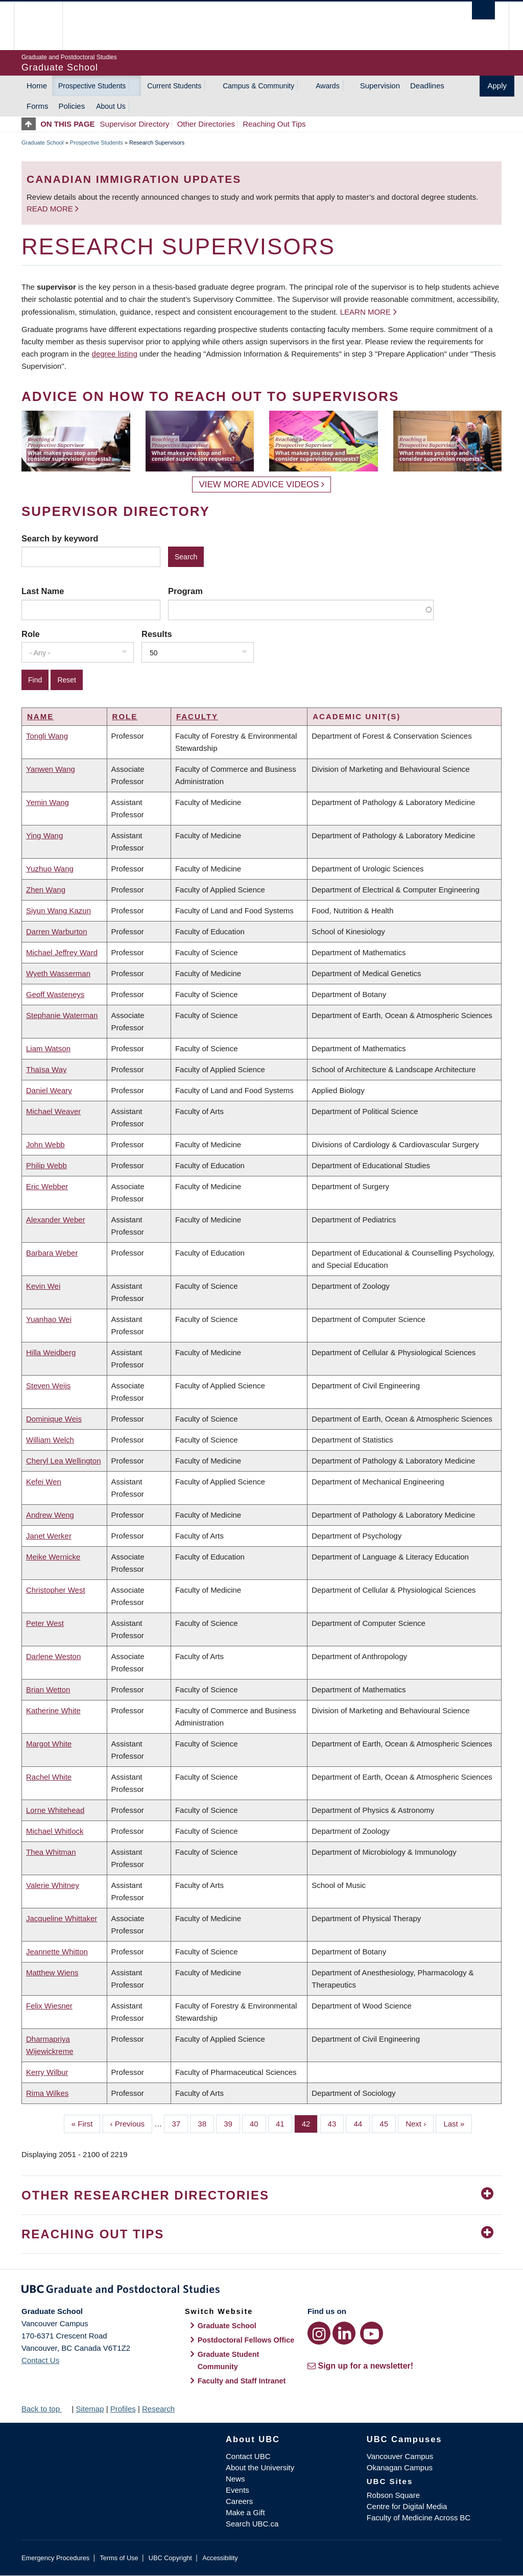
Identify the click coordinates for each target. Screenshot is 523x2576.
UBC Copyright (170, 2558)
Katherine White (53, 1710)
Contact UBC (248, 2456)
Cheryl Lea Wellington (63, 1460)
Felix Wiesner (49, 2005)
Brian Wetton (48, 1689)
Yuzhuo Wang (50, 868)
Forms (38, 106)
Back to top (45, 2408)
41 (284, 2123)
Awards (327, 86)
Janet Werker (49, 1535)
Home (37, 85)
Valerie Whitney (52, 1885)
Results (156, 634)
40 (258, 2123)
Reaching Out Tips (274, 124)
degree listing (114, 353)
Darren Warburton (56, 931)
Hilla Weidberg (51, 1352)
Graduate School (42, 142)
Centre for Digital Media (407, 2506)
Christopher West (55, 1590)
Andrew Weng (50, 1514)
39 (232, 2123)
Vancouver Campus (400, 2456)
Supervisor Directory (135, 124)
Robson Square (393, 2495)
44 (361, 2123)
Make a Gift (245, 2512)
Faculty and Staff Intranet (242, 2381)
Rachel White (49, 1777)
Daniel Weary (49, 1090)
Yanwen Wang (50, 769)
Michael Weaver (53, 1111)
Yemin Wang (47, 802)
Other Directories (206, 124)
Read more (51, 208)
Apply (497, 85)
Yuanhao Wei (49, 1319)
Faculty (197, 716)
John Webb (45, 1144)
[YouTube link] (371, 2333)
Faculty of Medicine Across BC (418, 2517)
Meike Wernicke (53, 1556)
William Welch (50, 1439)
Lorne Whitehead (55, 1810)
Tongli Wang (47, 735)
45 (387, 2123)
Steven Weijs (48, 1385)
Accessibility (219, 2558)
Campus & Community (258, 86)
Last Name (42, 591)
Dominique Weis (54, 1418)
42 (310, 2123)
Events (237, 2490)
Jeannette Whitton (57, 1951)
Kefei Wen (43, 1481)
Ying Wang (44, 835)
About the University (260, 2467)
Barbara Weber (52, 1252)
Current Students (174, 86)
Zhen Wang (45, 889)
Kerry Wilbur (47, 2072)
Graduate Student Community (228, 2360)
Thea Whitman (51, 1852)
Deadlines (427, 85)
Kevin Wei (43, 1286)
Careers (239, 2501)
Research (158, 2408)
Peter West (45, 1623)
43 (336, 2123)
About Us (111, 106)
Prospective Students (92, 86)
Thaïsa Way (46, 1069)
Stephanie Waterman (62, 1015)
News (235, 2478)
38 (206, 2123)
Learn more (365, 312)
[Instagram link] (318, 2333)
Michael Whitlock (55, 1831)
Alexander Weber (55, 1219)
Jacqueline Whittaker (61, 1918)
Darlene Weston (53, 1656)
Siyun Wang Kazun (58, 910)
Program (185, 591)
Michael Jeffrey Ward (62, 952)
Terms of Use (119, 2558)
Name (40, 716)
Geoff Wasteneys (55, 994)
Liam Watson (48, 1048)
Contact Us (40, 2360)
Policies (72, 106)
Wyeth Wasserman (58, 973)
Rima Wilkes (47, 2093)
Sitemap (90, 2408)
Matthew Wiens (52, 1972)
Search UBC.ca (252, 2523)
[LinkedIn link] (343, 2333)
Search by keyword (59, 538)
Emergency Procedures (55, 2558)
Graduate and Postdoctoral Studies (261, 2291)
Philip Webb (46, 1165)
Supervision (380, 85)
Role (30, 634)
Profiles (123, 2408)
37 (180, 2123)
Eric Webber (47, 1186)
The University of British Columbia (45, 26)
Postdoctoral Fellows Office (246, 2340)
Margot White (49, 1743)
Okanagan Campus (400, 2467)
